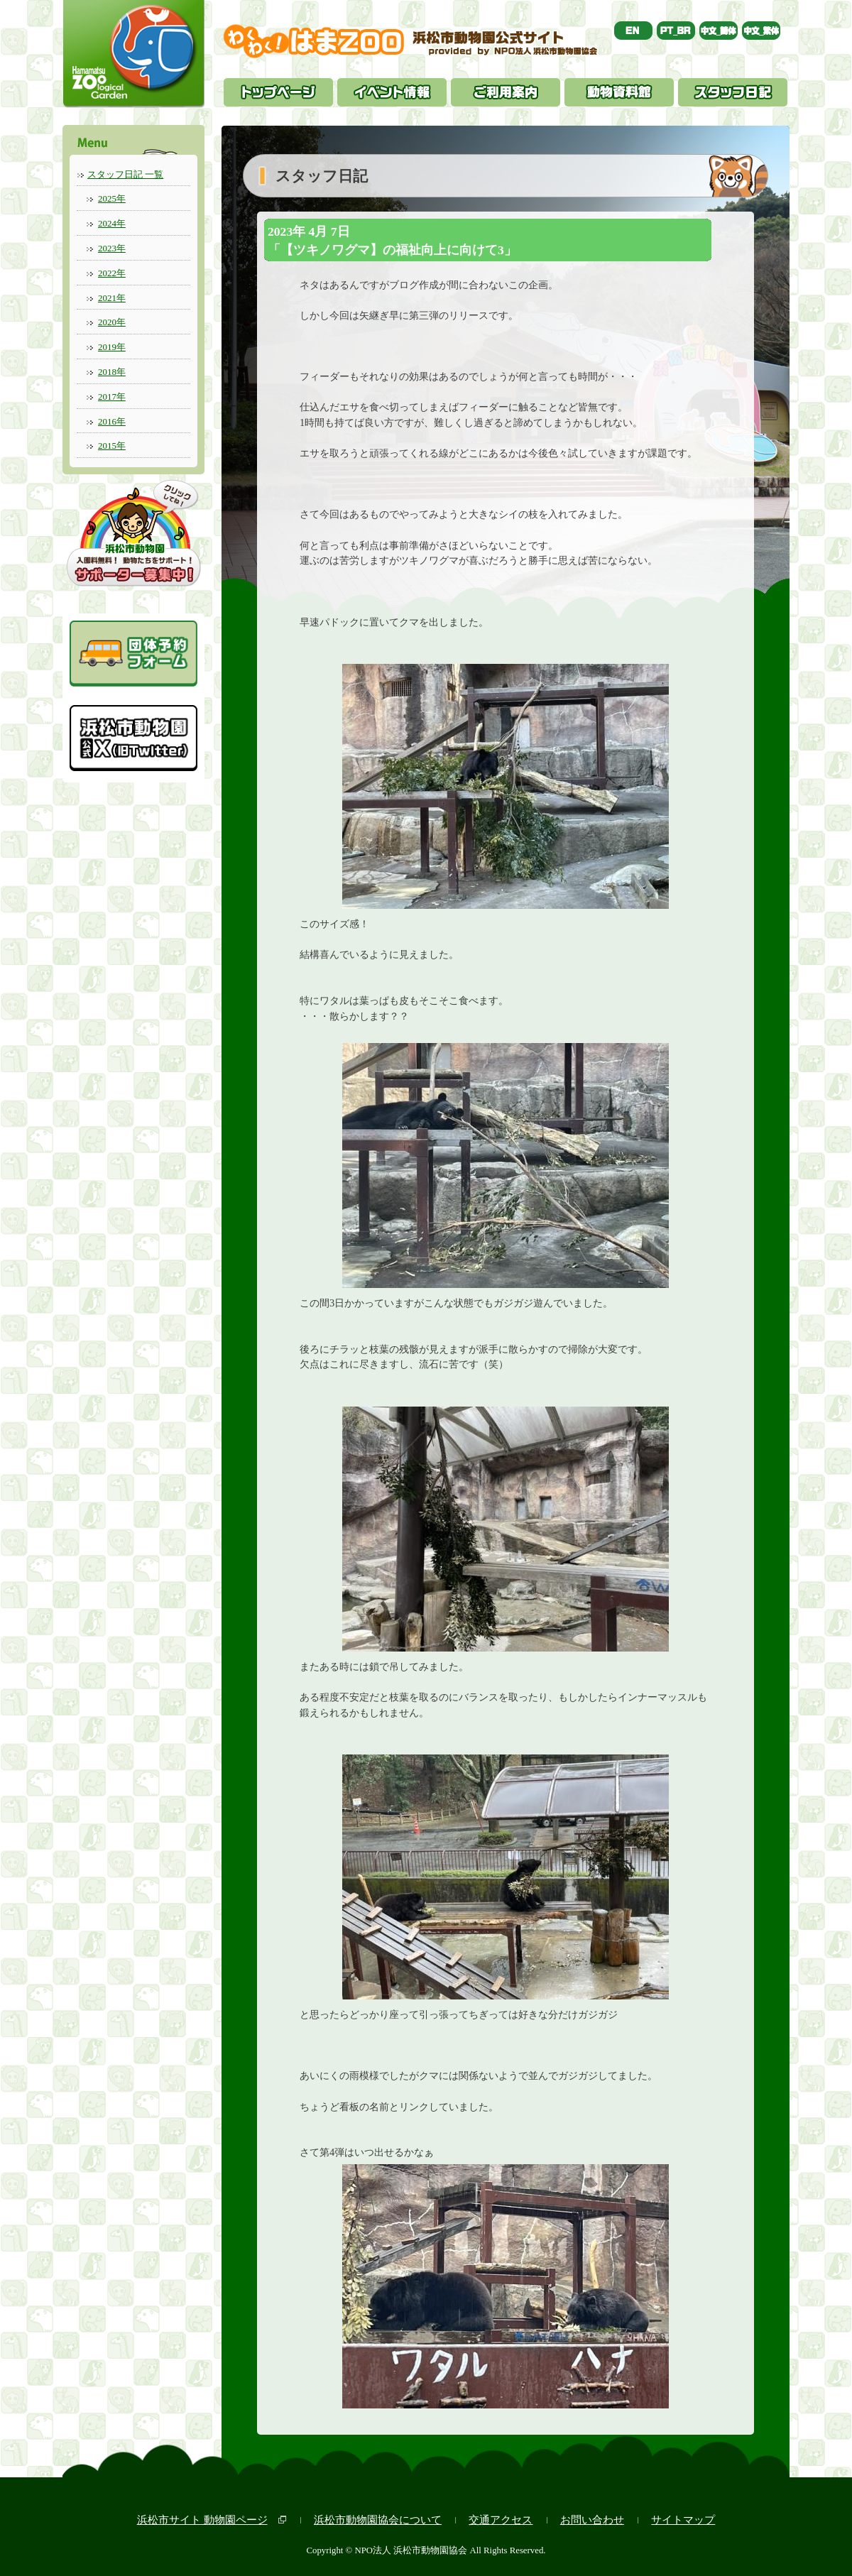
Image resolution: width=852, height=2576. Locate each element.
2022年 (112, 273)
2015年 (112, 445)
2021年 (112, 298)
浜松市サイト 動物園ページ (202, 2520)
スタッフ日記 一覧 (125, 174)
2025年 (112, 198)
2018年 (112, 371)
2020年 (112, 322)
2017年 (112, 396)
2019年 (112, 347)
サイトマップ (683, 2520)
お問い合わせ (592, 2520)
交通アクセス (500, 2520)
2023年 (112, 248)
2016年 (112, 421)
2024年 (112, 223)
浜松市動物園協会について (378, 2520)
